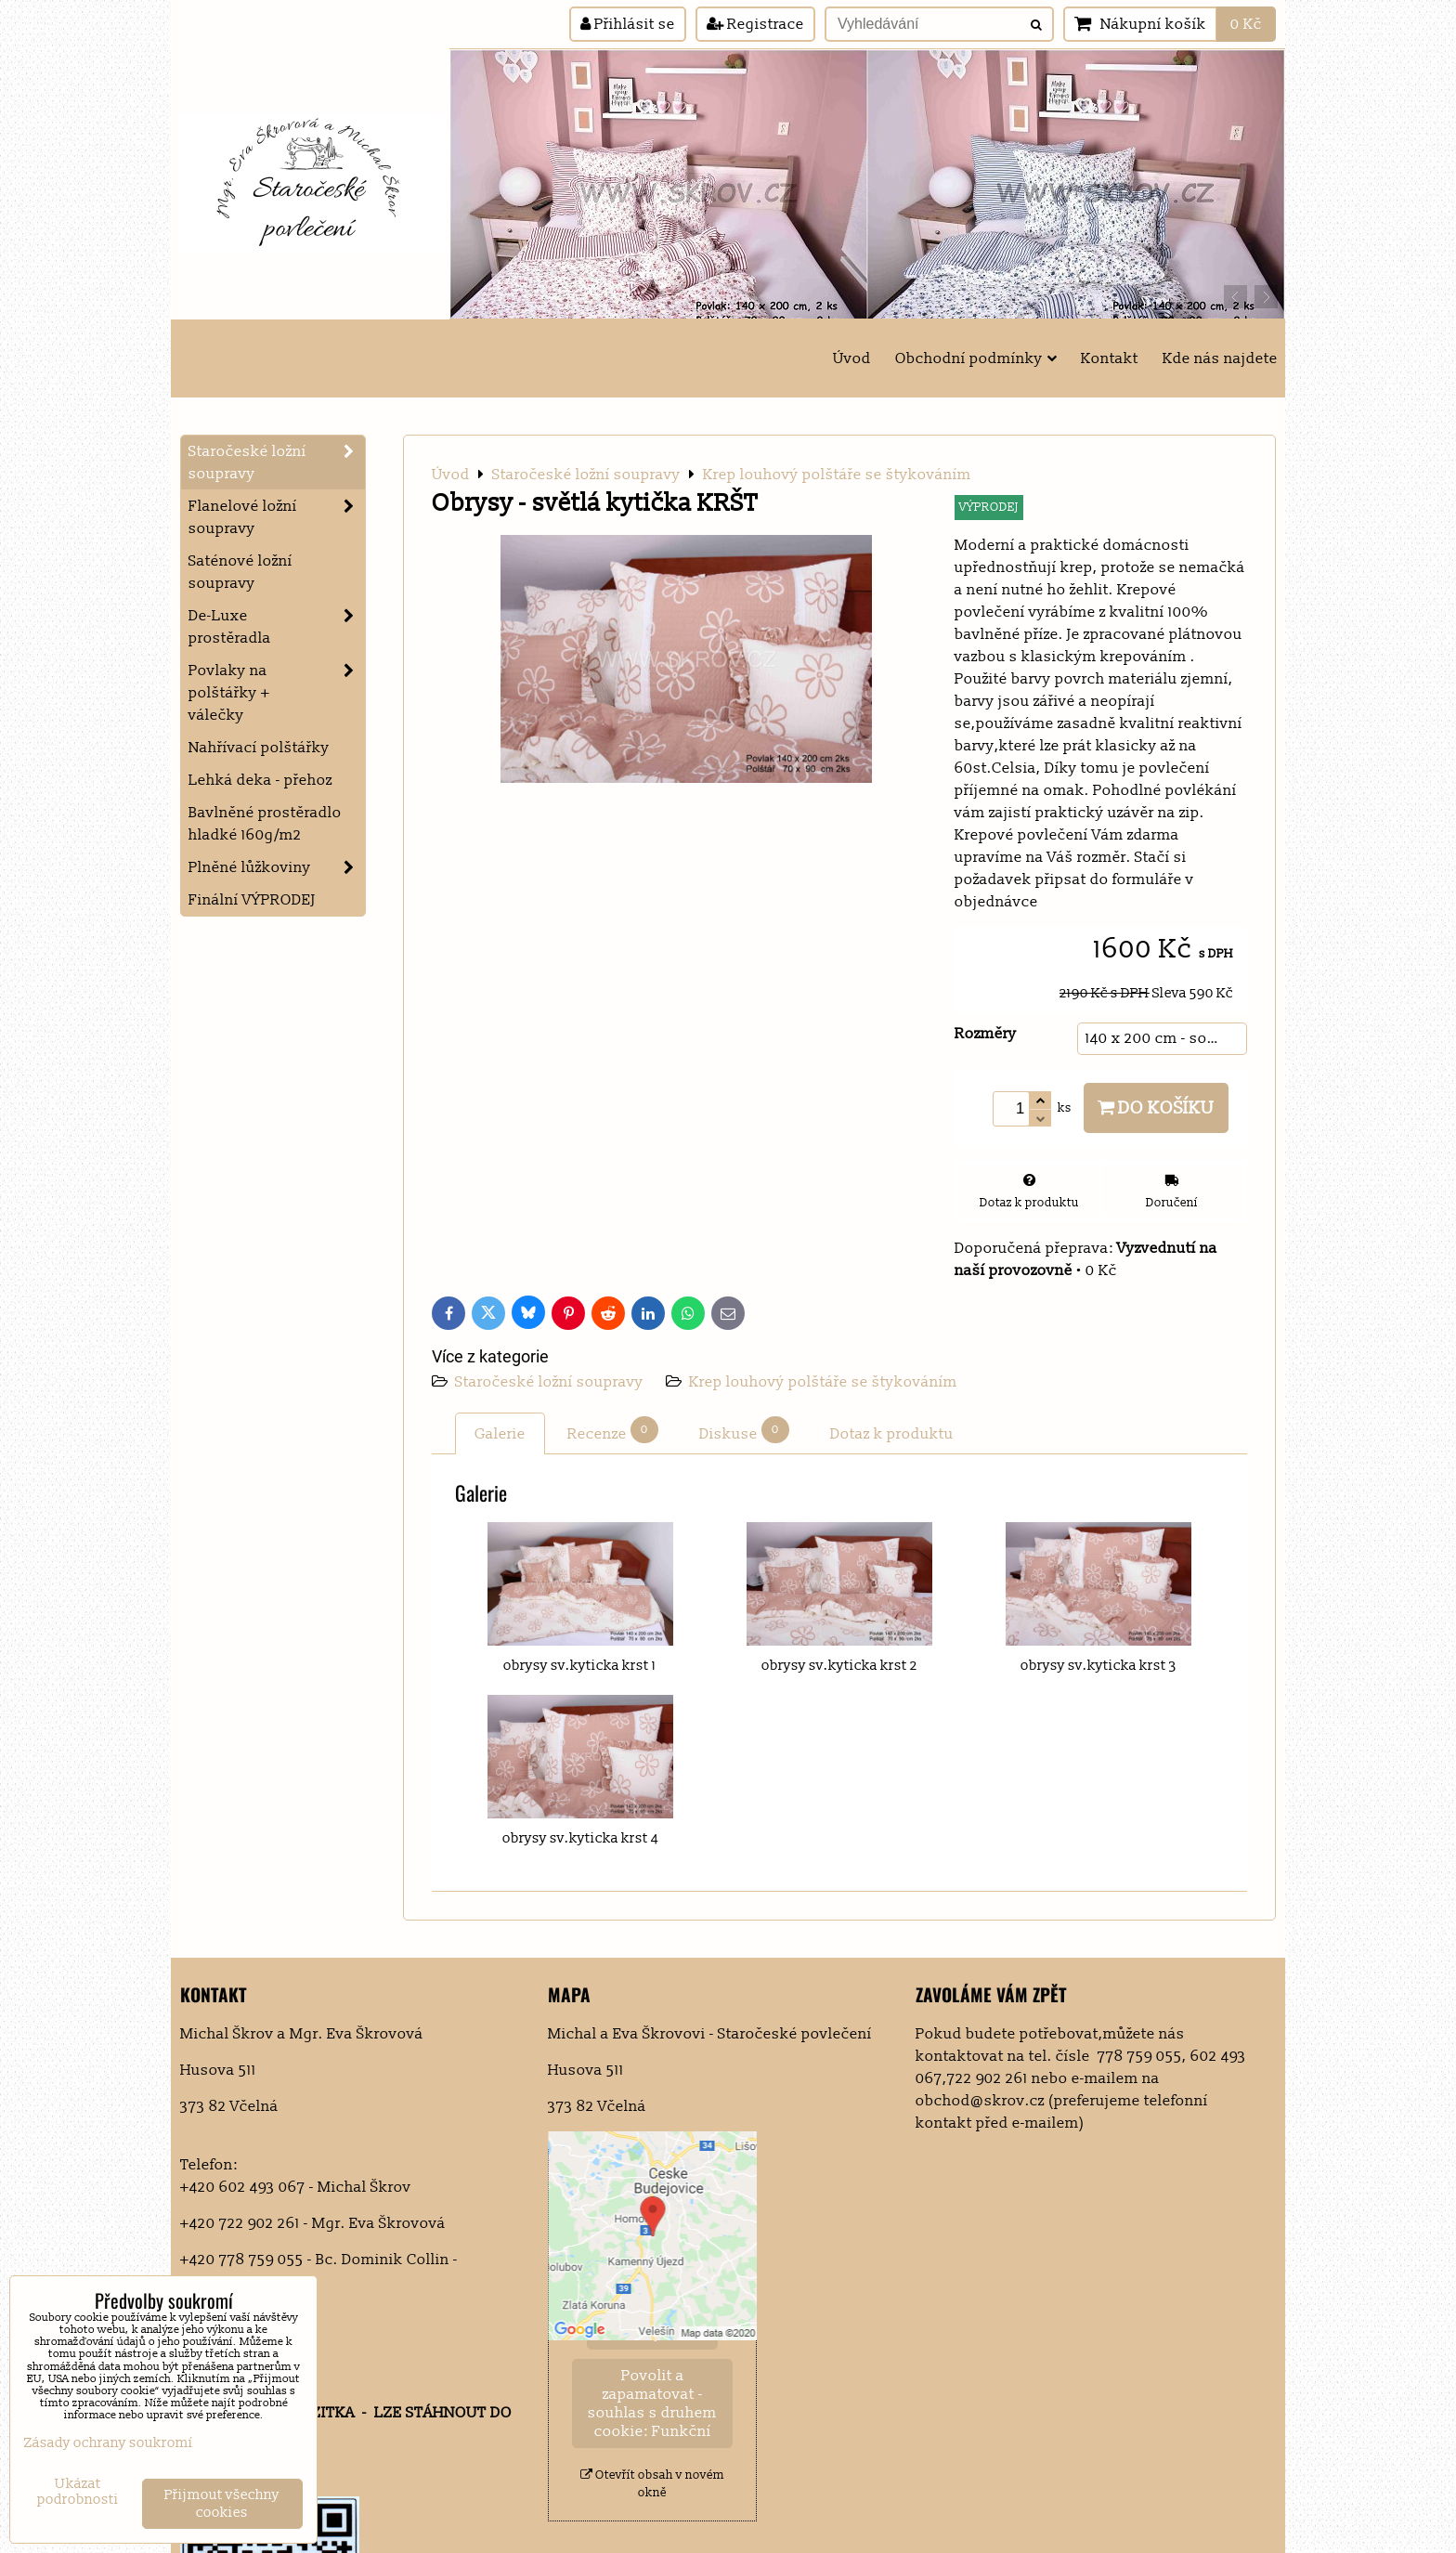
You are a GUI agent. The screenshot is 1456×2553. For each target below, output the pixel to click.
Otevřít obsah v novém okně (652, 2484)
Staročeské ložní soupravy (551, 1382)
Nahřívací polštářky (259, 747)
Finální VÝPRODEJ (252, 900)
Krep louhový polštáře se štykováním (823, 1382)
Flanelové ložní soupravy (276, 517)
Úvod (852, 358)
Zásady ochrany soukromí (108, 2443)
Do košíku (1156, 1108)
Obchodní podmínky (976, 358)
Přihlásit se (627, 24)
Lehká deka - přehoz (260, 780)
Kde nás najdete (1220, 358)
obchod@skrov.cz (980, 2100)
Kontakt (1109, 358)
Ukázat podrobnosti (78, 2492)
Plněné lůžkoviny (276, 867)
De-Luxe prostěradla (276, 627)
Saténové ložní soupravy (240, 572)
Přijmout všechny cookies (222, 2503)
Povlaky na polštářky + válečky (276, 693)
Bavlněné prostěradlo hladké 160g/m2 (265, 823)
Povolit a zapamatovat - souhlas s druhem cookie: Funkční (652, 2403)
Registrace (755, 24)
